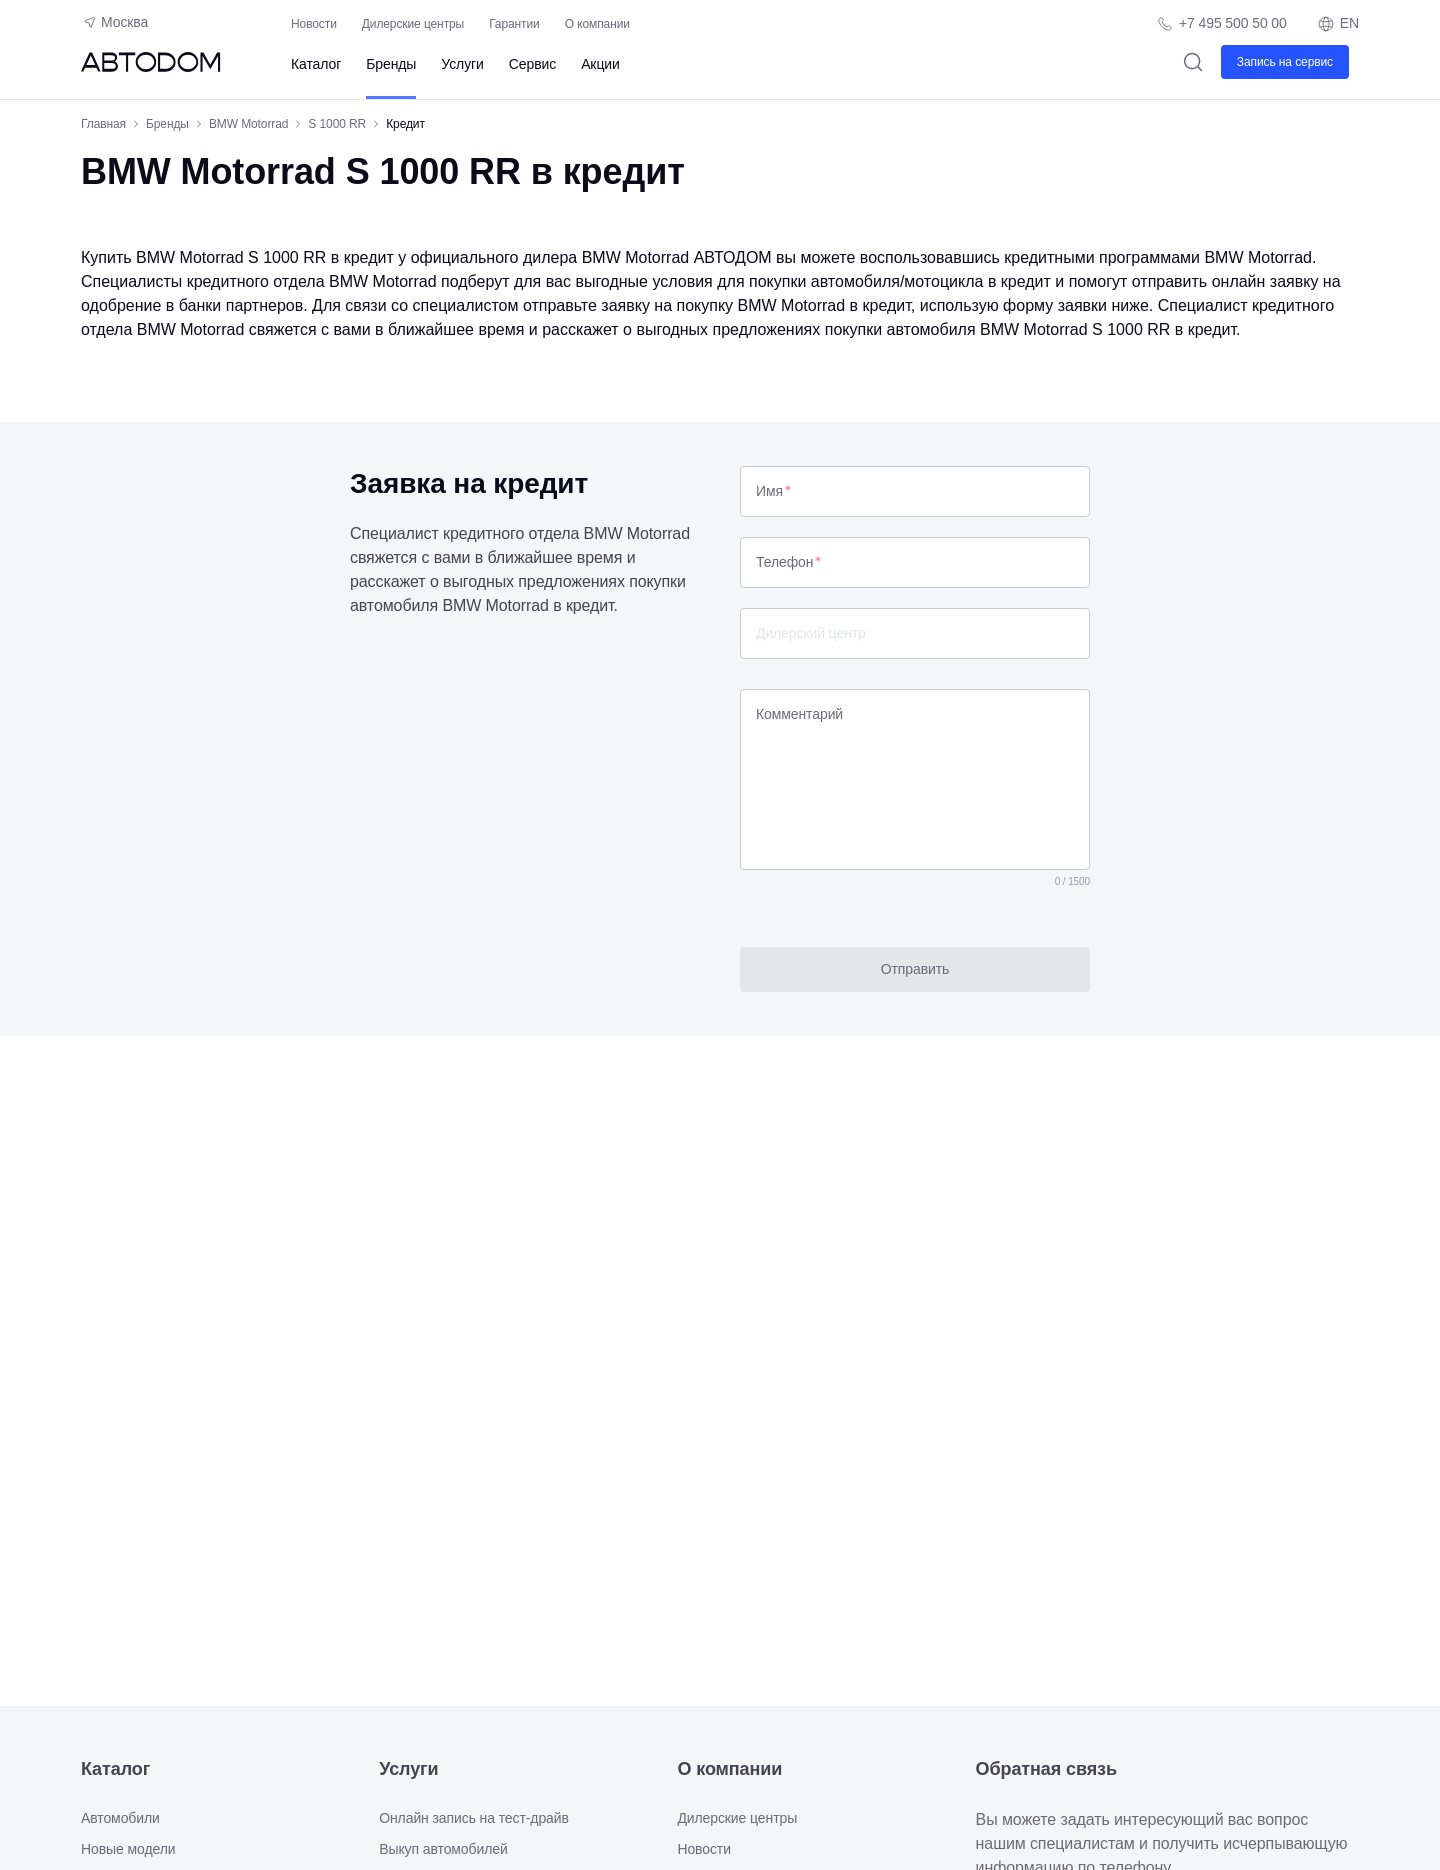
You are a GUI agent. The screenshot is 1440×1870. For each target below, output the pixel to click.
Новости (314, 24)
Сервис (532, 64)
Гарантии (514, 24)
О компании (597, 24)
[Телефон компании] (1221, 23)
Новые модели (128, 1849)
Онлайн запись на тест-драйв (474, 1818)
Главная (103, 124)
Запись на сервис (1285, 62)
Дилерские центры (413, 24)
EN (1338, 24)
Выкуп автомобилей (443, 1849)
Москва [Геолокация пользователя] (114, 22)
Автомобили (120, 1818)
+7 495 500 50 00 (1233, 23)
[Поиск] (1193, 61)
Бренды (391, 64)
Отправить (915, 969)
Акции (600, 64)
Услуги (462, 64)
